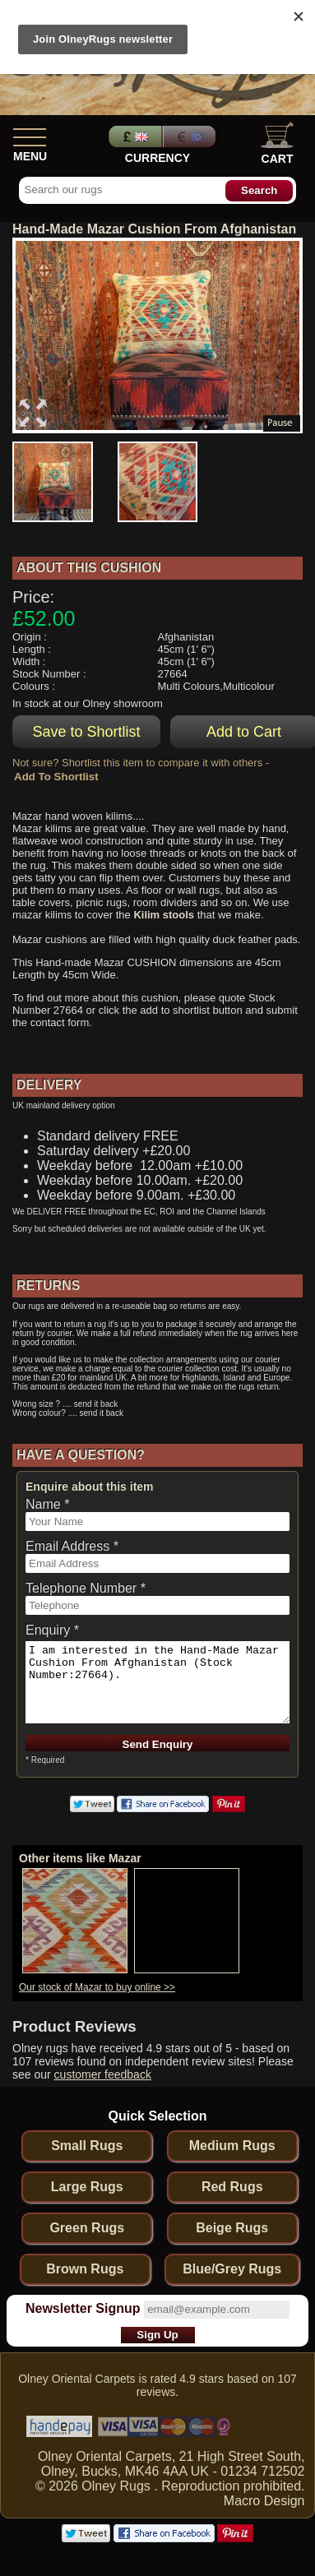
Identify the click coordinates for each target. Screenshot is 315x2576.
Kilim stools (163, 915)
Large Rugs (87, 2187)
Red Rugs (232, 2187)
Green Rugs (86, 2228)
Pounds (133, 136)
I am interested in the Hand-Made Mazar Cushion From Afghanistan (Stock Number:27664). (157, 1682)
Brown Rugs (84, 2269)
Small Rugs (87, 2146)
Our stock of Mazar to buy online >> (97, 1987)
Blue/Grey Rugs (232, 2269)
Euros (191, 136)
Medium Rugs (232, 2146)
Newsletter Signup (83, 2308)
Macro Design (264, 2501)
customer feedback (102, 2074)
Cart (277, 143)
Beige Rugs (232, 2228)
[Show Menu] (29, 134)
